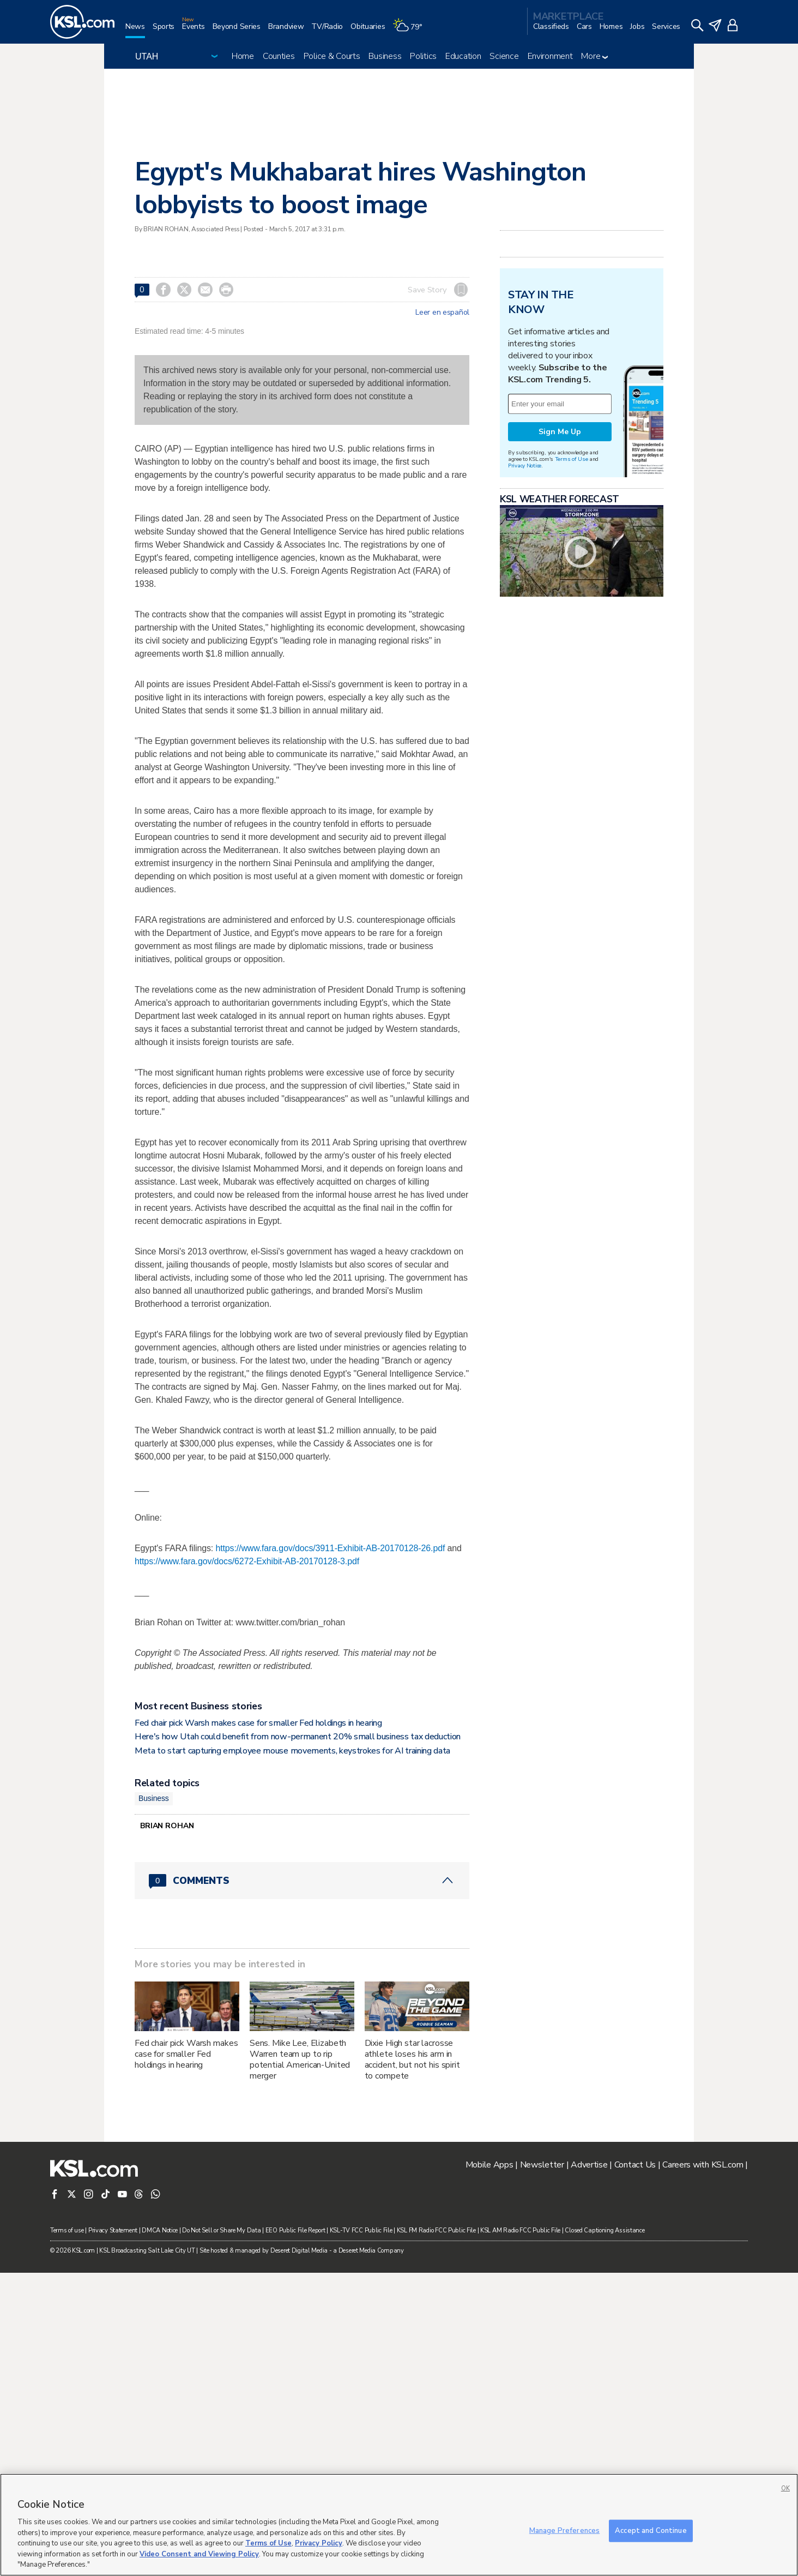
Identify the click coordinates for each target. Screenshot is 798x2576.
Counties (279, 56)
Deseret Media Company (371, 2251)
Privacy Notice (524, 465)
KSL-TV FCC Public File (361, 2230)
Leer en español (442, 312)
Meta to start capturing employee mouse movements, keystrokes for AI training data (292, 1751)
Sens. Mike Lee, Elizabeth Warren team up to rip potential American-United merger (300, 2059)
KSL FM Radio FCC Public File (436, 2230)
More (594, 56)
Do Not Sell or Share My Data (221, 2230)
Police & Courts (332, 56)
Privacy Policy (318, 2543)
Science (503, 56)
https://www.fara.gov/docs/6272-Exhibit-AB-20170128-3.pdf (247, 1561)
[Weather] (411, 31)
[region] (399, 2524)
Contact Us (635, 2165)
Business (384, 56)
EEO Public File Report (295, 2230)
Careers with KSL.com (702, 2165)
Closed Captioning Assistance (604, 2230)
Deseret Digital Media (299, 2251)
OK (785, 2488)
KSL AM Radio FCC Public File (520, 2230)
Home (243, 56)
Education (463, 56)
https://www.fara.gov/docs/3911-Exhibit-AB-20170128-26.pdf (330, 1548)
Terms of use (67, 2230)
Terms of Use (571, 459)
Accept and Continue (650, 2530)
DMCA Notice (160, 2230)
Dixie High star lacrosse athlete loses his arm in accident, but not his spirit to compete (412, 2059)
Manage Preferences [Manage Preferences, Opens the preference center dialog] (564, 2530)
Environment (550, 56)
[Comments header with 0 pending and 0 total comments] (302, 1880)
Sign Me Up (560, 432)
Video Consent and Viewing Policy (199, 2554)
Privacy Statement (112, 2230)
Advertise (589, 2165)
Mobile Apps (489, 2165)
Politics (423, 56)
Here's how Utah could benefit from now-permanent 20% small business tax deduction (298, 1737)
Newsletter (542, 2165)
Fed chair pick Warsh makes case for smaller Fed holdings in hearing (258, 1723)
